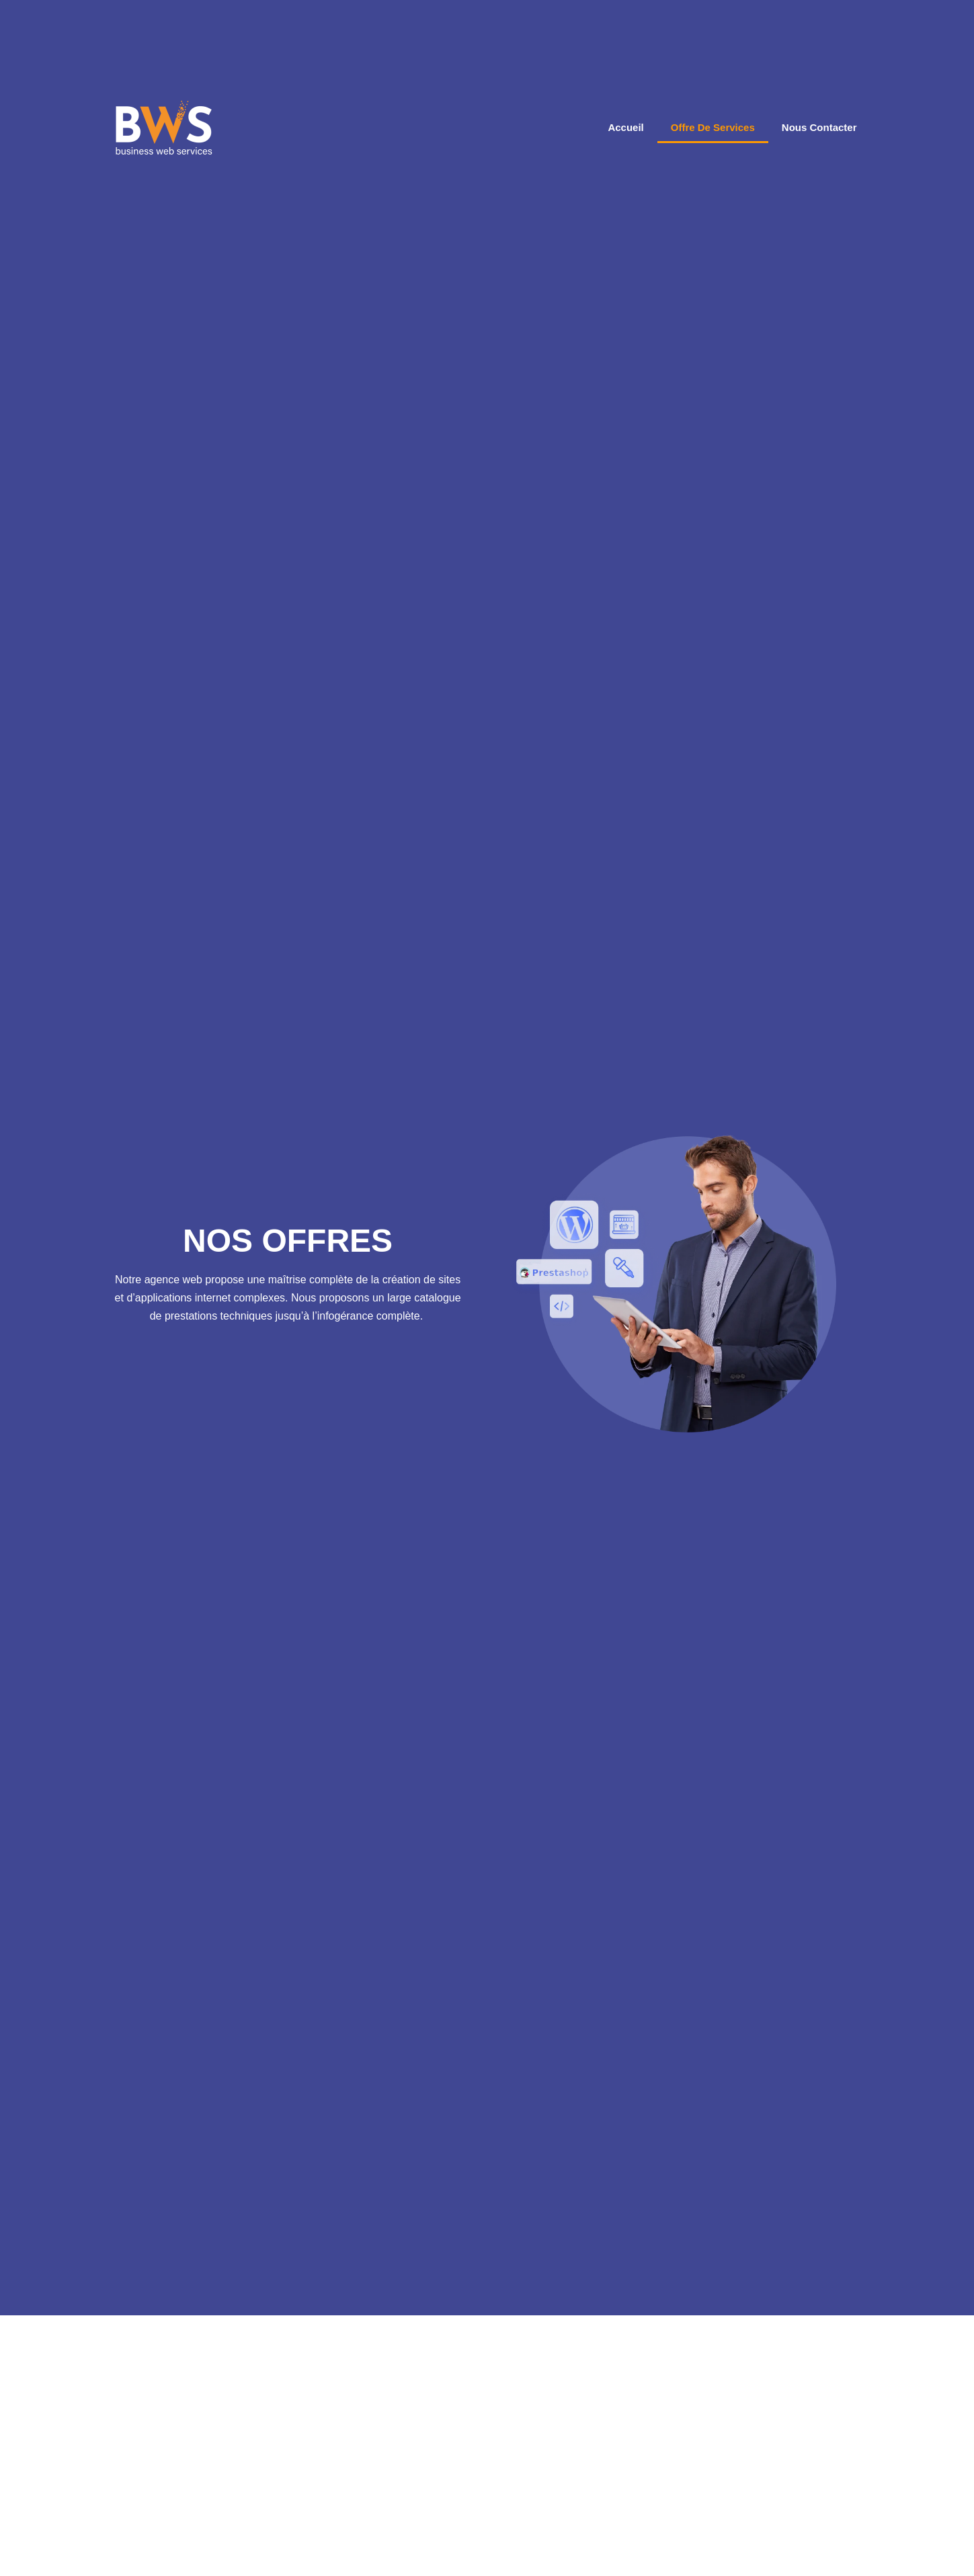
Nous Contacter (819, 122)
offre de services (713, 122)
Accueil (625, 122)
